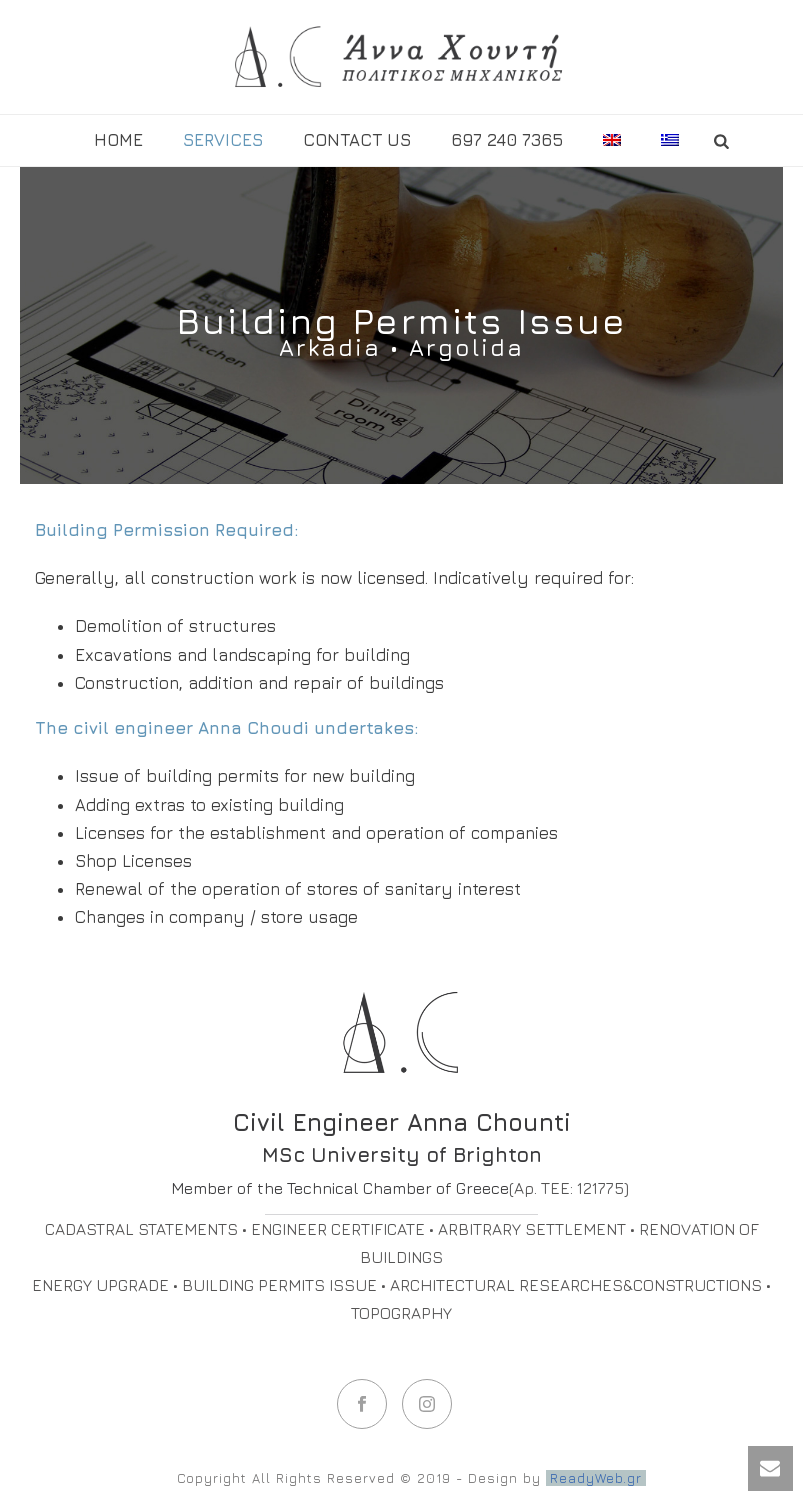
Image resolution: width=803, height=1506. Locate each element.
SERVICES (223, 140)
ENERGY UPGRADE (100, 1285)
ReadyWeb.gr (596, 1478)
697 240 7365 (507, 140)
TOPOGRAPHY (401, 1313)
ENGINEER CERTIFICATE (338, 1229)
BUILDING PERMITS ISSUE (279, 1285)
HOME (118, 140)
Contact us (357, 140)
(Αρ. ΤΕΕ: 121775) (569, 1188)
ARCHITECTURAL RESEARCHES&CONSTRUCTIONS (576, 1285)
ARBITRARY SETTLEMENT (532, 1229)
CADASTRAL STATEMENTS (141, 1229)
